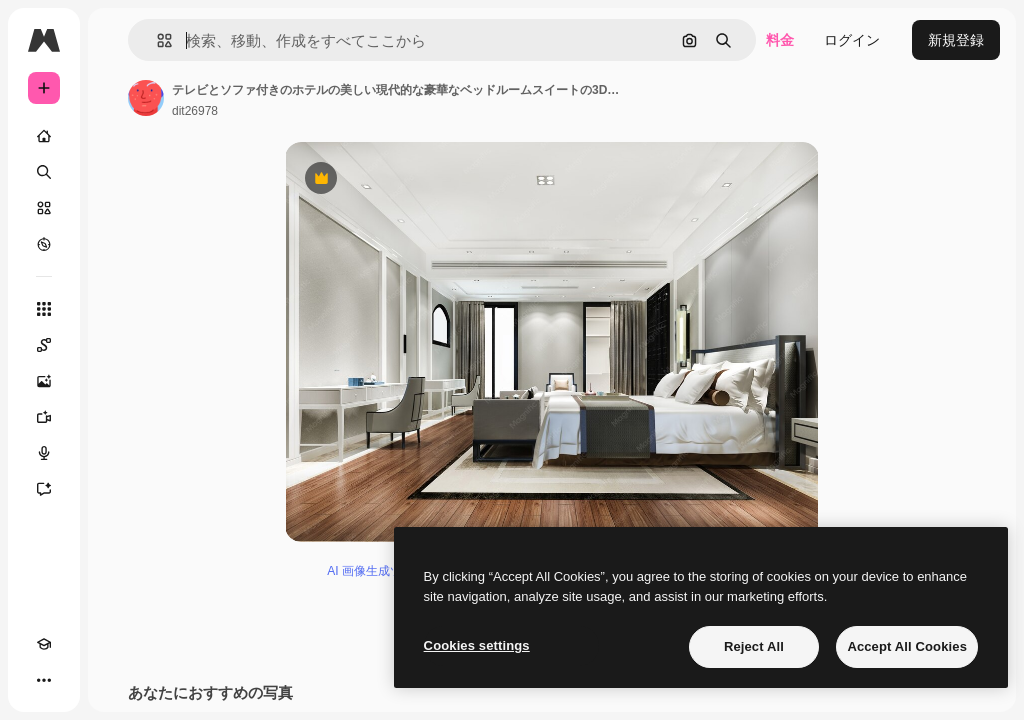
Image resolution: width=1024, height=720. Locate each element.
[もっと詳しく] (44, 244)
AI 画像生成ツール (376, 571)
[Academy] (44, 644)
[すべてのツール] (44, 309)
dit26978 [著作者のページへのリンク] (195, 111)
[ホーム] (44, 136)
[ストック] (44, 208)
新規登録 (956, 40)
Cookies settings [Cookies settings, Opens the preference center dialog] (477, 645)
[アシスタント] (44, 489)
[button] (156, 40)
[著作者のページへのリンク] (146, 98)
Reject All (754, 646)
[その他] (44, 680)
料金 (780, 40)
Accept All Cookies (907, 646)
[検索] (44, 172)
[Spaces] (44, 345)
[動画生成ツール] (44, 417)
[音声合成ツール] (44, 453)
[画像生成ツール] (44, 381)
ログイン (852, 40)
